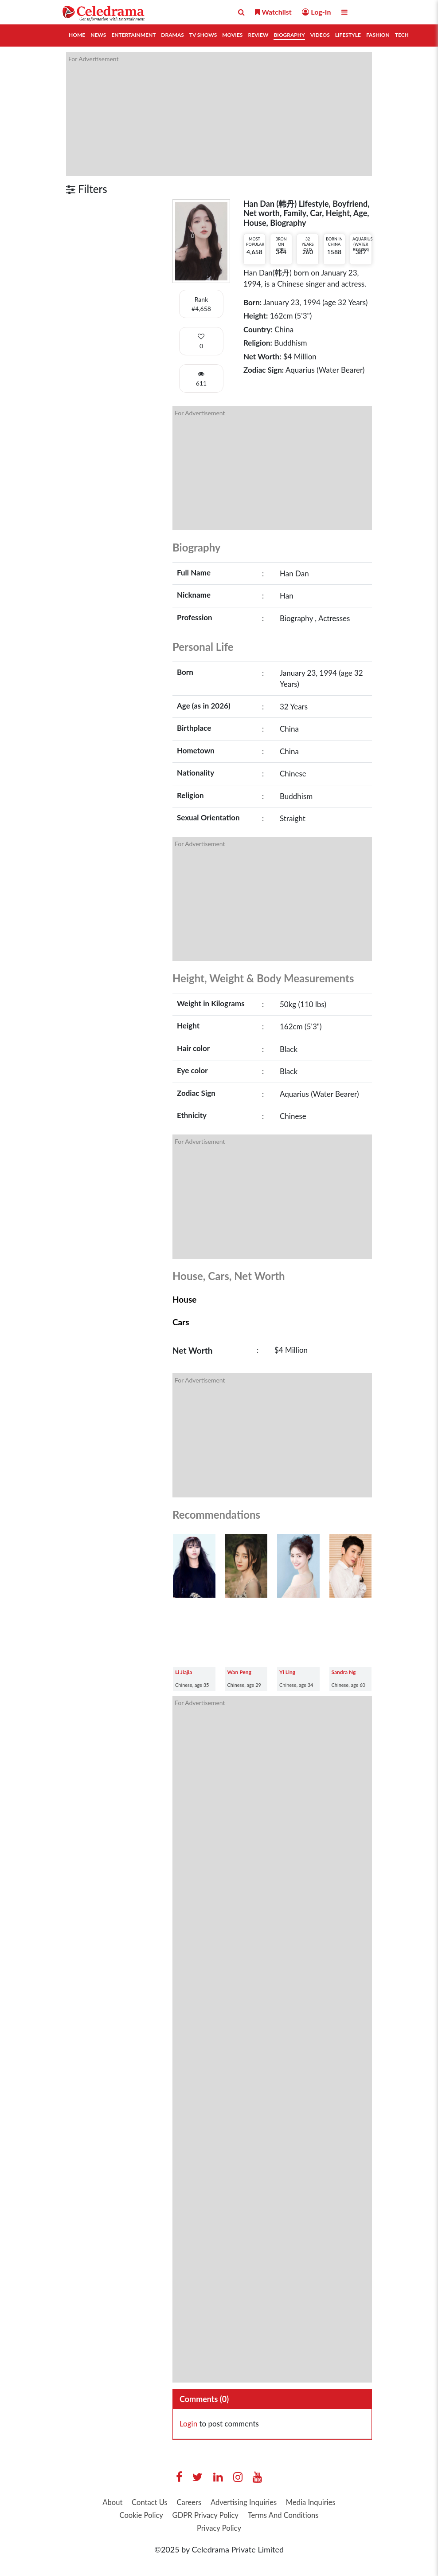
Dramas (172, 35)
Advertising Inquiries (278, 2503)
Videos (320, 35)
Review (258, 35)
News (98, 35)
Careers (218, 2503)
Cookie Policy (210, 2516)
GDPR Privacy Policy (280, 2516)
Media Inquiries (149, 2516)
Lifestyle (348, 35)
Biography (289, 35)
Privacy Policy (263, 2530)
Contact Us (175, 2503)
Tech (402, 35)
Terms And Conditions (189, 2530)
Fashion (378, 35)
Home (77, 35)
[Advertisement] (219, 114)
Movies (232, 35)
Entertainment (133, 35)
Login (188, 2423)
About (134, 2503)
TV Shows (203, 35)
